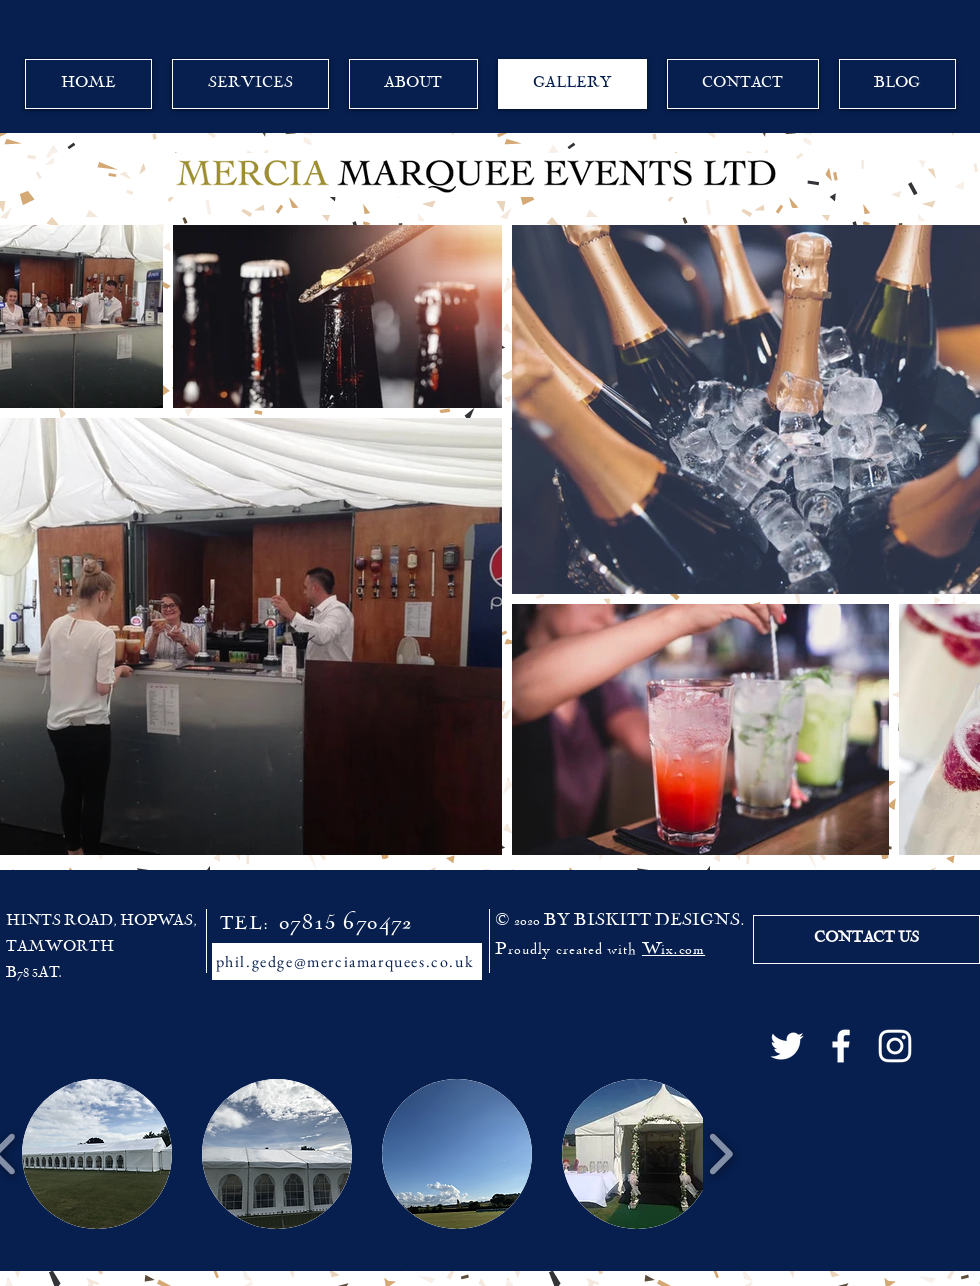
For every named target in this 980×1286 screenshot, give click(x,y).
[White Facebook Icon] (841, 1046)
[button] (97, 1154)
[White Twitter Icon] (787, 1046)
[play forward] (720, 1154)
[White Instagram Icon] (895, 1046)
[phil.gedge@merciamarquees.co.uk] (347, 961)
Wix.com (673, 950)
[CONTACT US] (866, 939)
